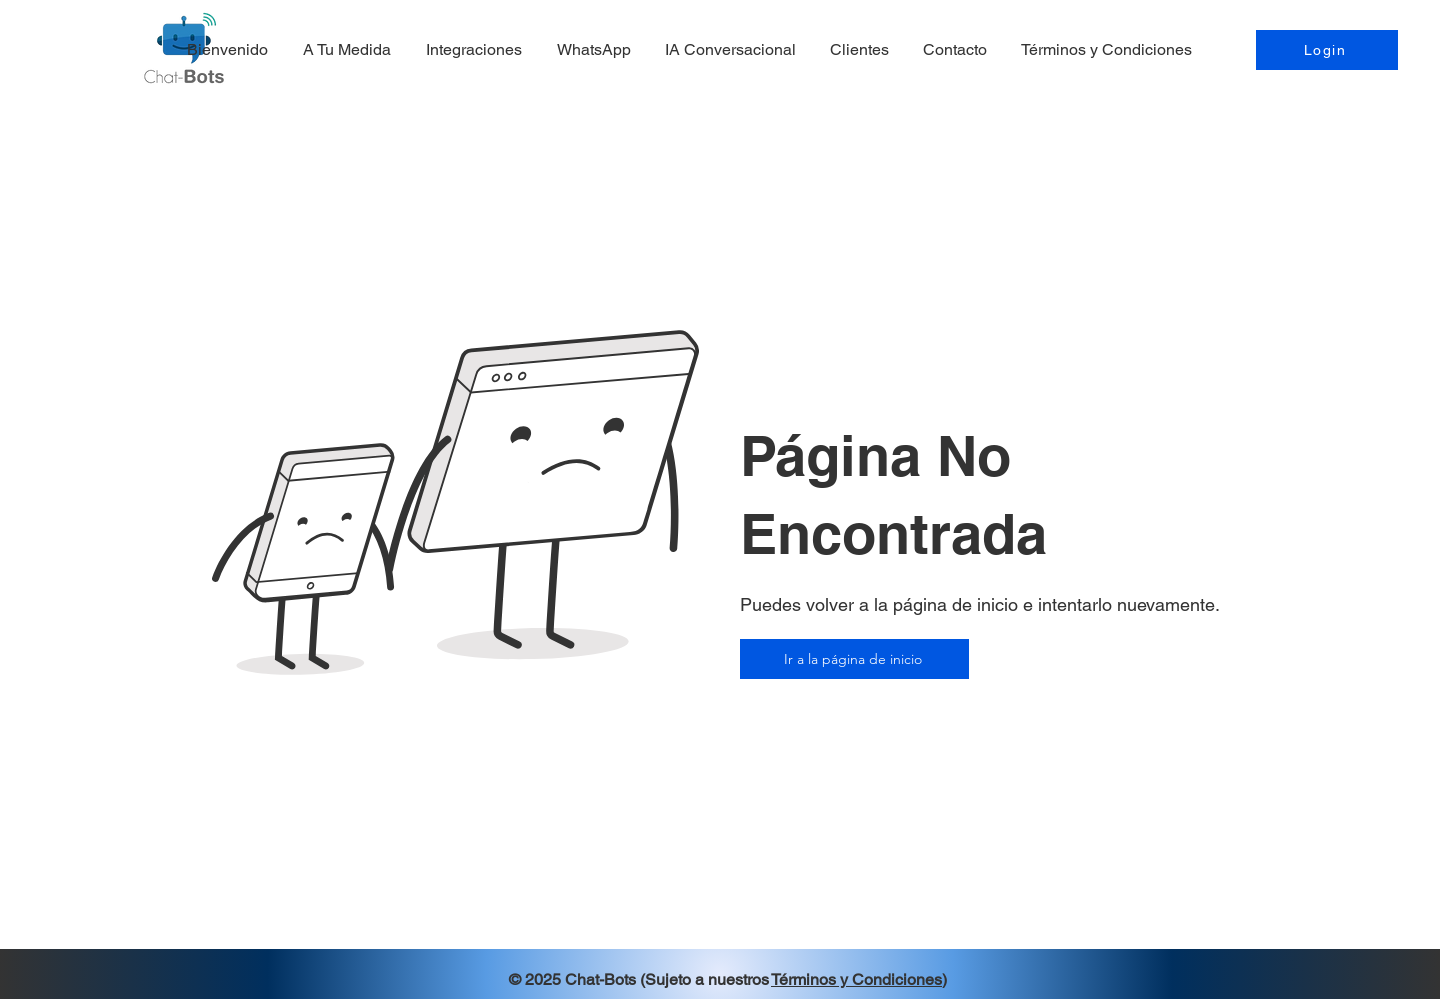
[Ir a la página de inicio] (854, 659)
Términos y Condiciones (856, 979)
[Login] (1327, 50)
